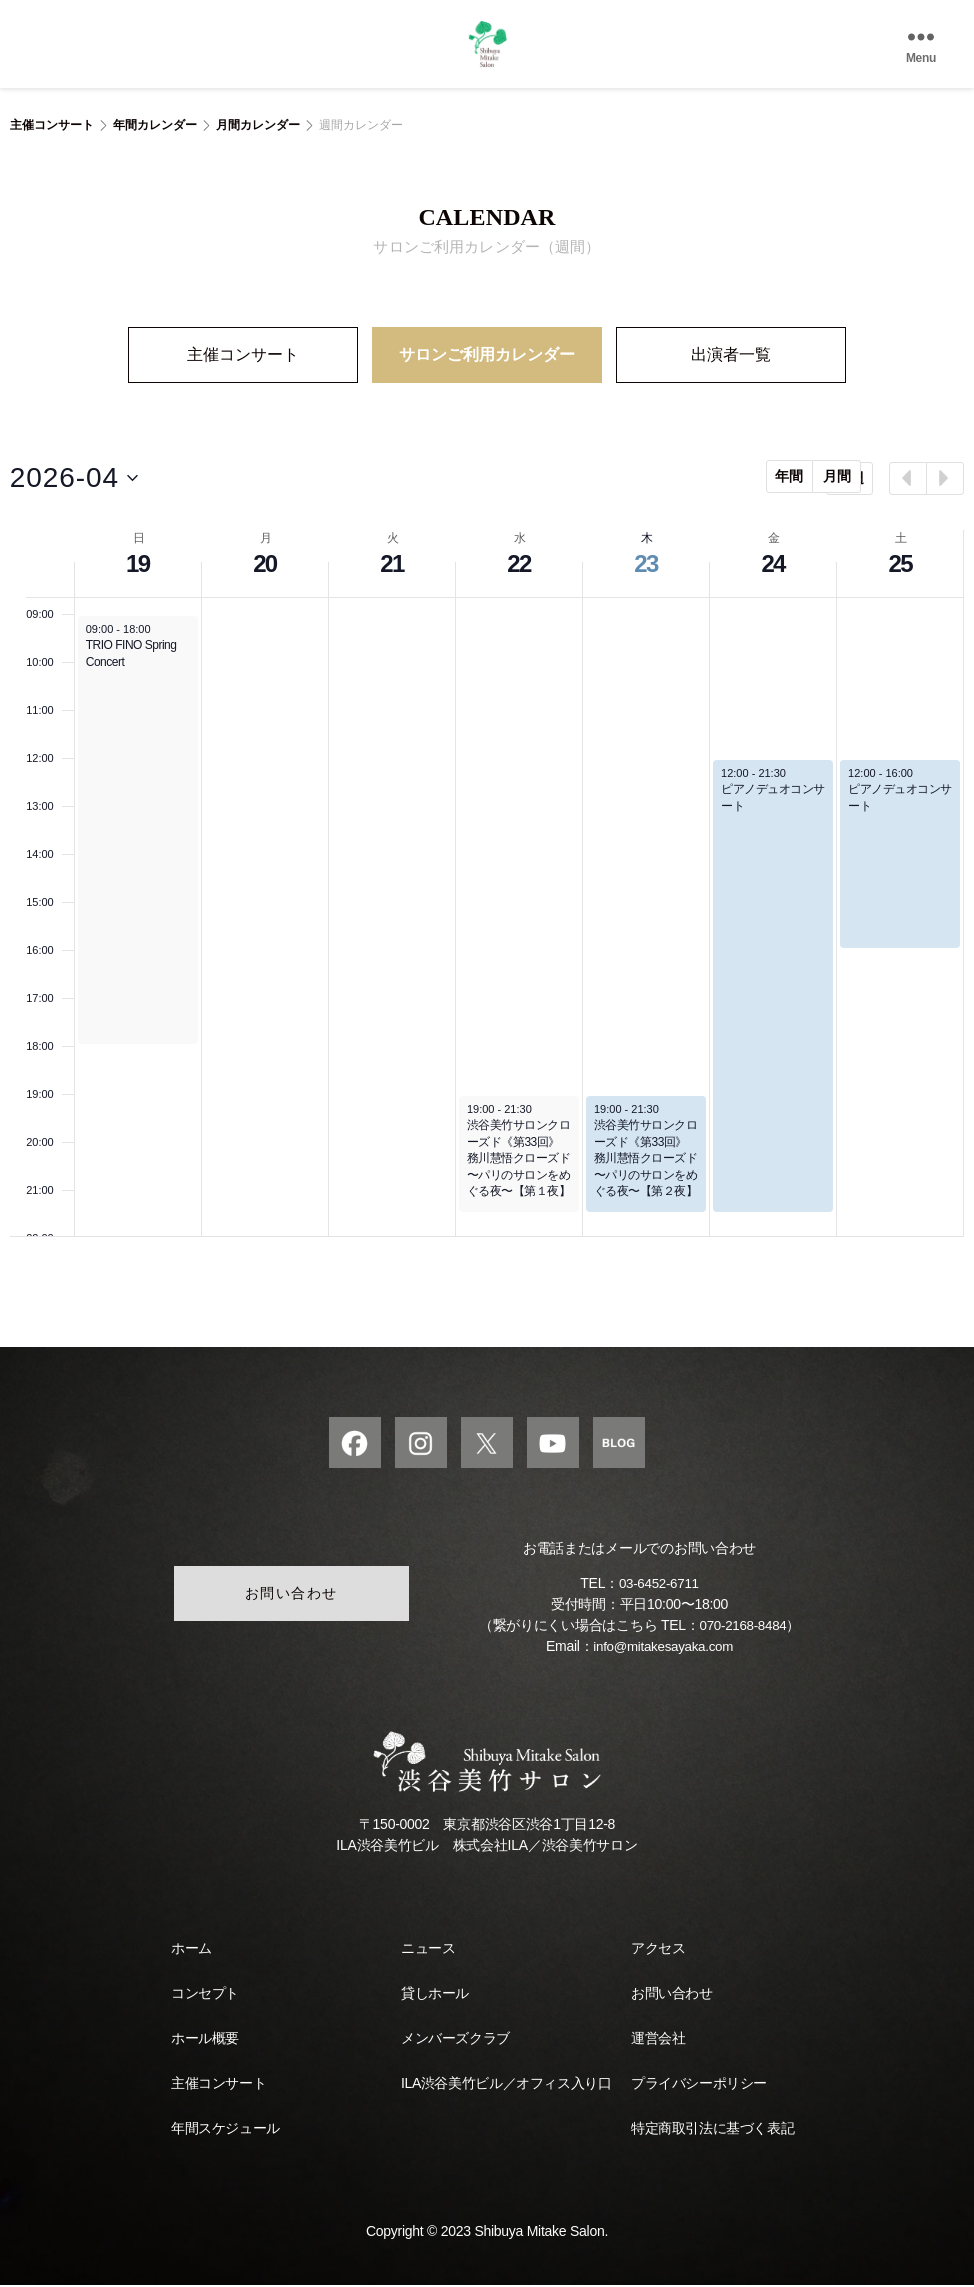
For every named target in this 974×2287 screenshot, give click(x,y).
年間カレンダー (155, 125)
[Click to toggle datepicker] (74, 477)
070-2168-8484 (742, 1627)
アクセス (658, 1950)
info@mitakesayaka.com (663, 1648)
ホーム (191, 1950)
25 (899, 561)
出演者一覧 (731, 356)
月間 (785, 475)
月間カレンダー (258, 125)
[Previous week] (908, 476)
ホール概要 (205, 2040)
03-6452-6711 (659, 1585)
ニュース (428, 1950)
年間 (738, 475)
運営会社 (658, 2040)
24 (772, 561)
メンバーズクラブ (455, 2040)
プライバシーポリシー (699, 2085)
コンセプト (205, 1995)
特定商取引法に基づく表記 (712, 2130)
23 (645, 561)
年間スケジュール (225, 2130)
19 (137, 561)
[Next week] (945, 476)
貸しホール (435, 1995)
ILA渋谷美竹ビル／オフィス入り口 (506, 2085)
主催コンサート (52, 125)
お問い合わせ (289, 1595)
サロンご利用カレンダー (487, 356)
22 (518, 561)
